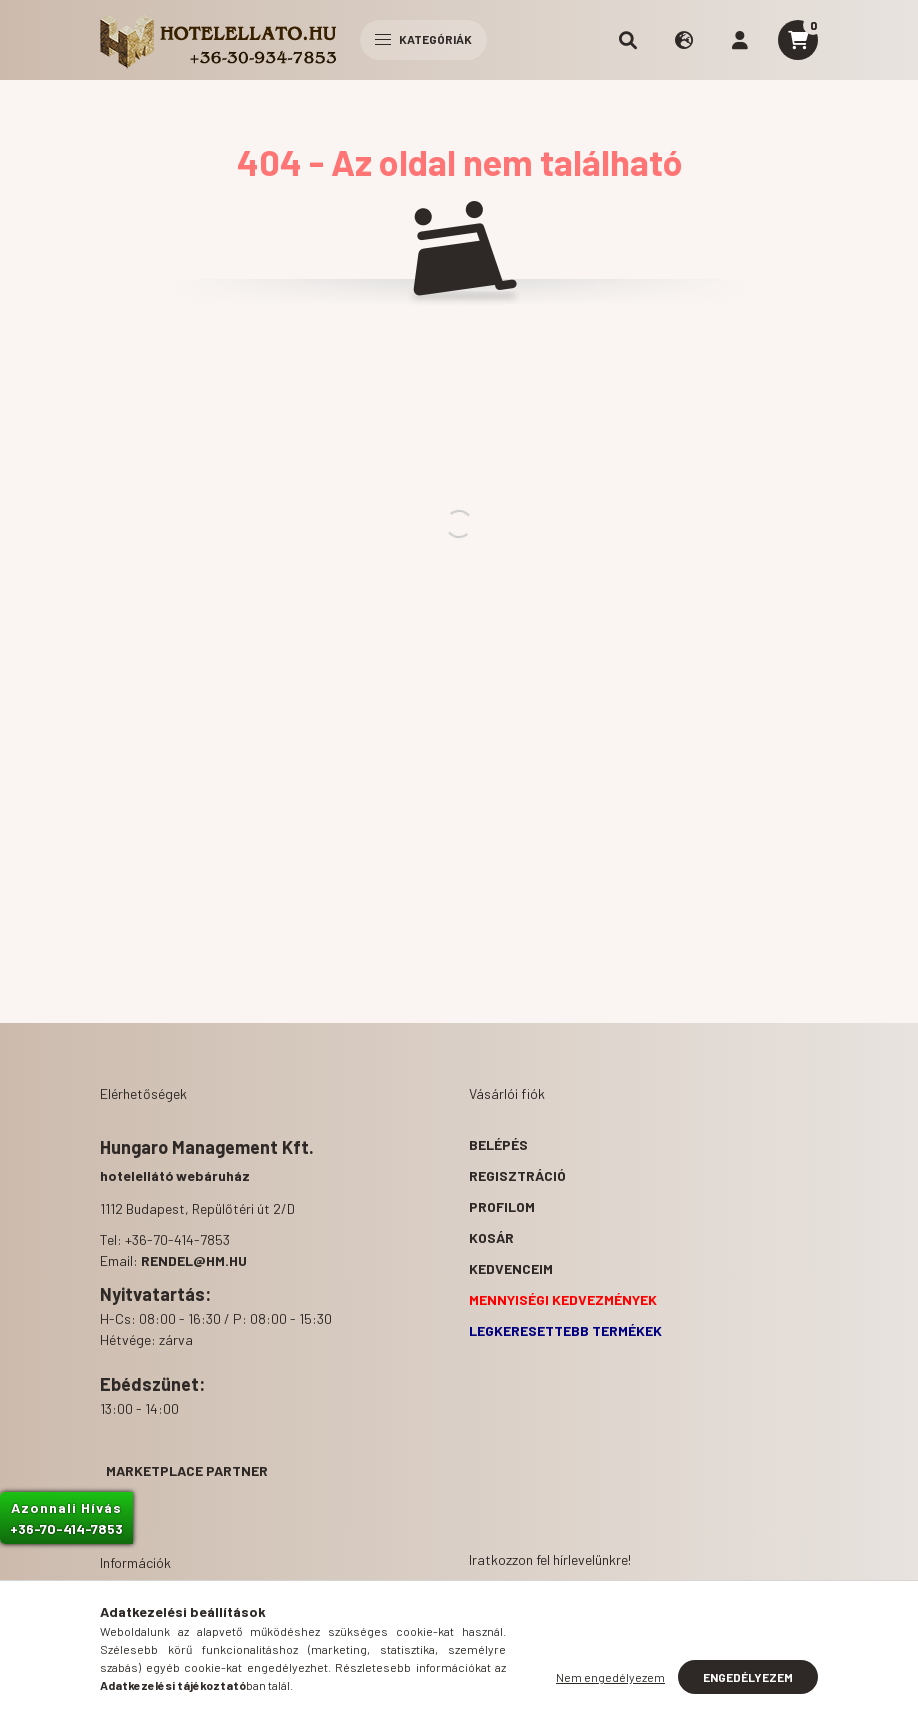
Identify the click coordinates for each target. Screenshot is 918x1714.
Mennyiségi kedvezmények (563, 1299)
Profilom (502, 1206)
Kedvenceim (511, 1268)
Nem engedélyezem (610, 1677)
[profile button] (740, 40)
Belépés (498, 1144)
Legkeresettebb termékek (565, 1330)
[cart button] (798, 40)
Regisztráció (517, 1175)
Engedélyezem (748, 1677)
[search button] (628, 40)
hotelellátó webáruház (175, 1175)
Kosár (491, 1237)
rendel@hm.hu (194, 1260)
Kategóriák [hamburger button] (423, 39)
